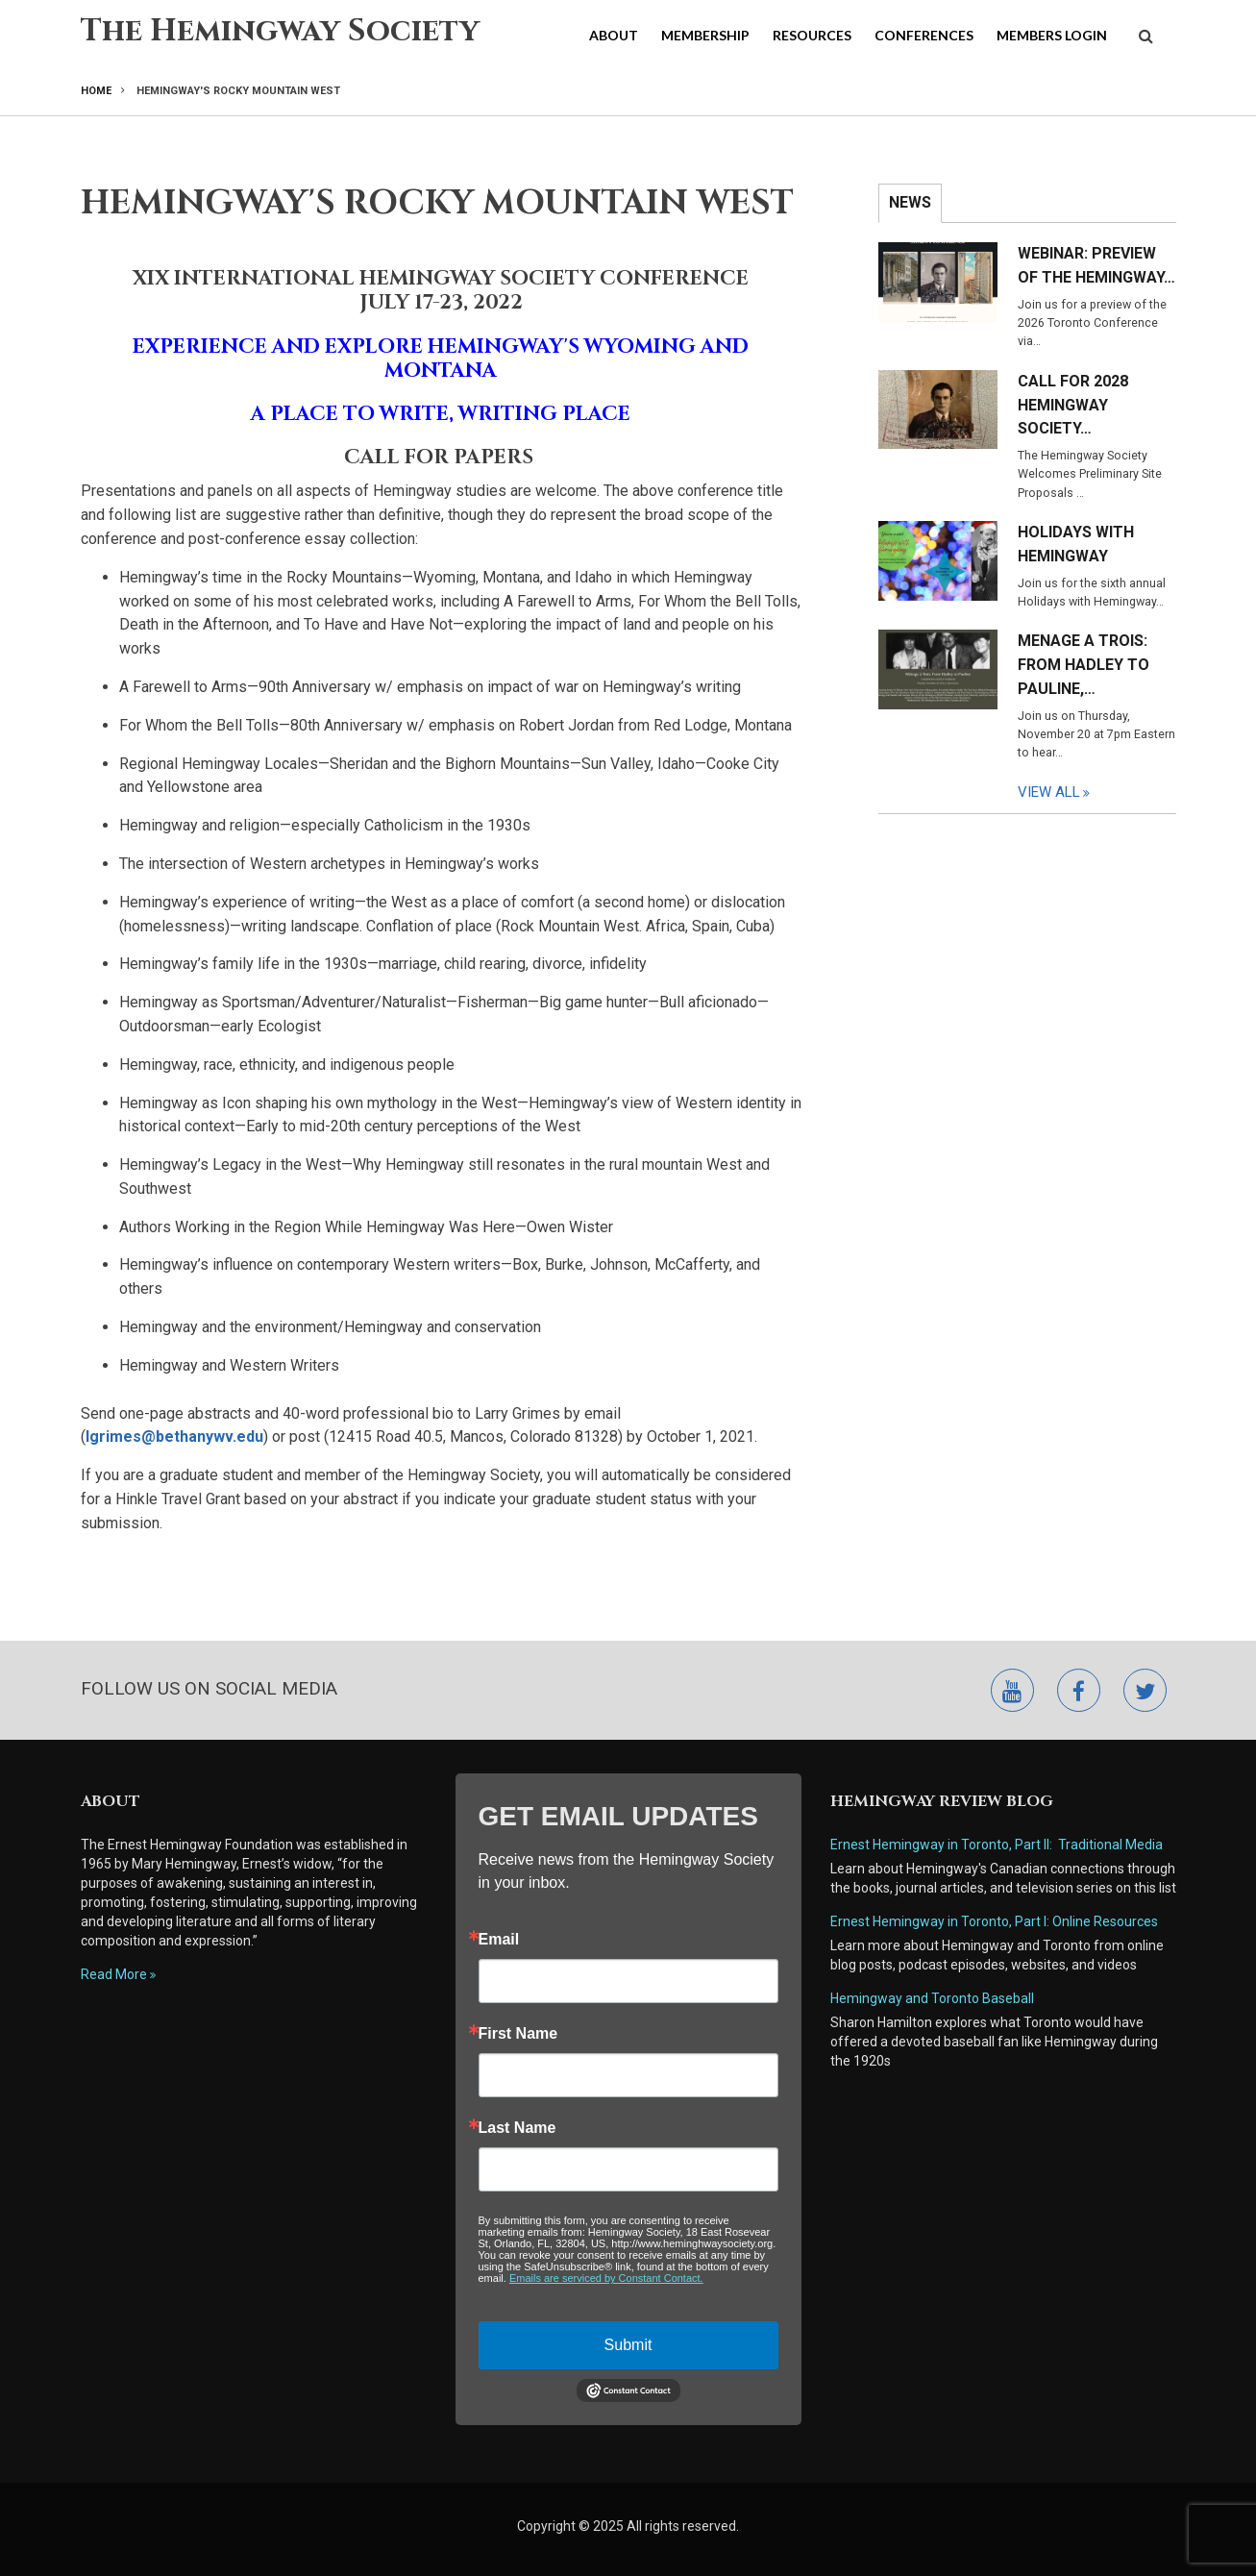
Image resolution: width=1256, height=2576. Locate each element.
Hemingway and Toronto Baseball (932, 1998)
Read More (114, 1974)
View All (1049, 792)
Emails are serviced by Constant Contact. (606, 2278)
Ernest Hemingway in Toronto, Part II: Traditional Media (996, 1844)
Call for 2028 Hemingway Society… (1073, 405)
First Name (518, 2034)
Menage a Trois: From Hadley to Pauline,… (1083, 665)
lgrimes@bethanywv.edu (174, 1436)
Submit (628, 2345)
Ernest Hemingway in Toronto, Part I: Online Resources (994, 1921)
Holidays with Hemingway (1076, 544)
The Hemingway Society (280, 31)
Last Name (517, 2128)
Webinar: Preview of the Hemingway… (1096, 265)
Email (499, 1939)
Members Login (1052, 35)
